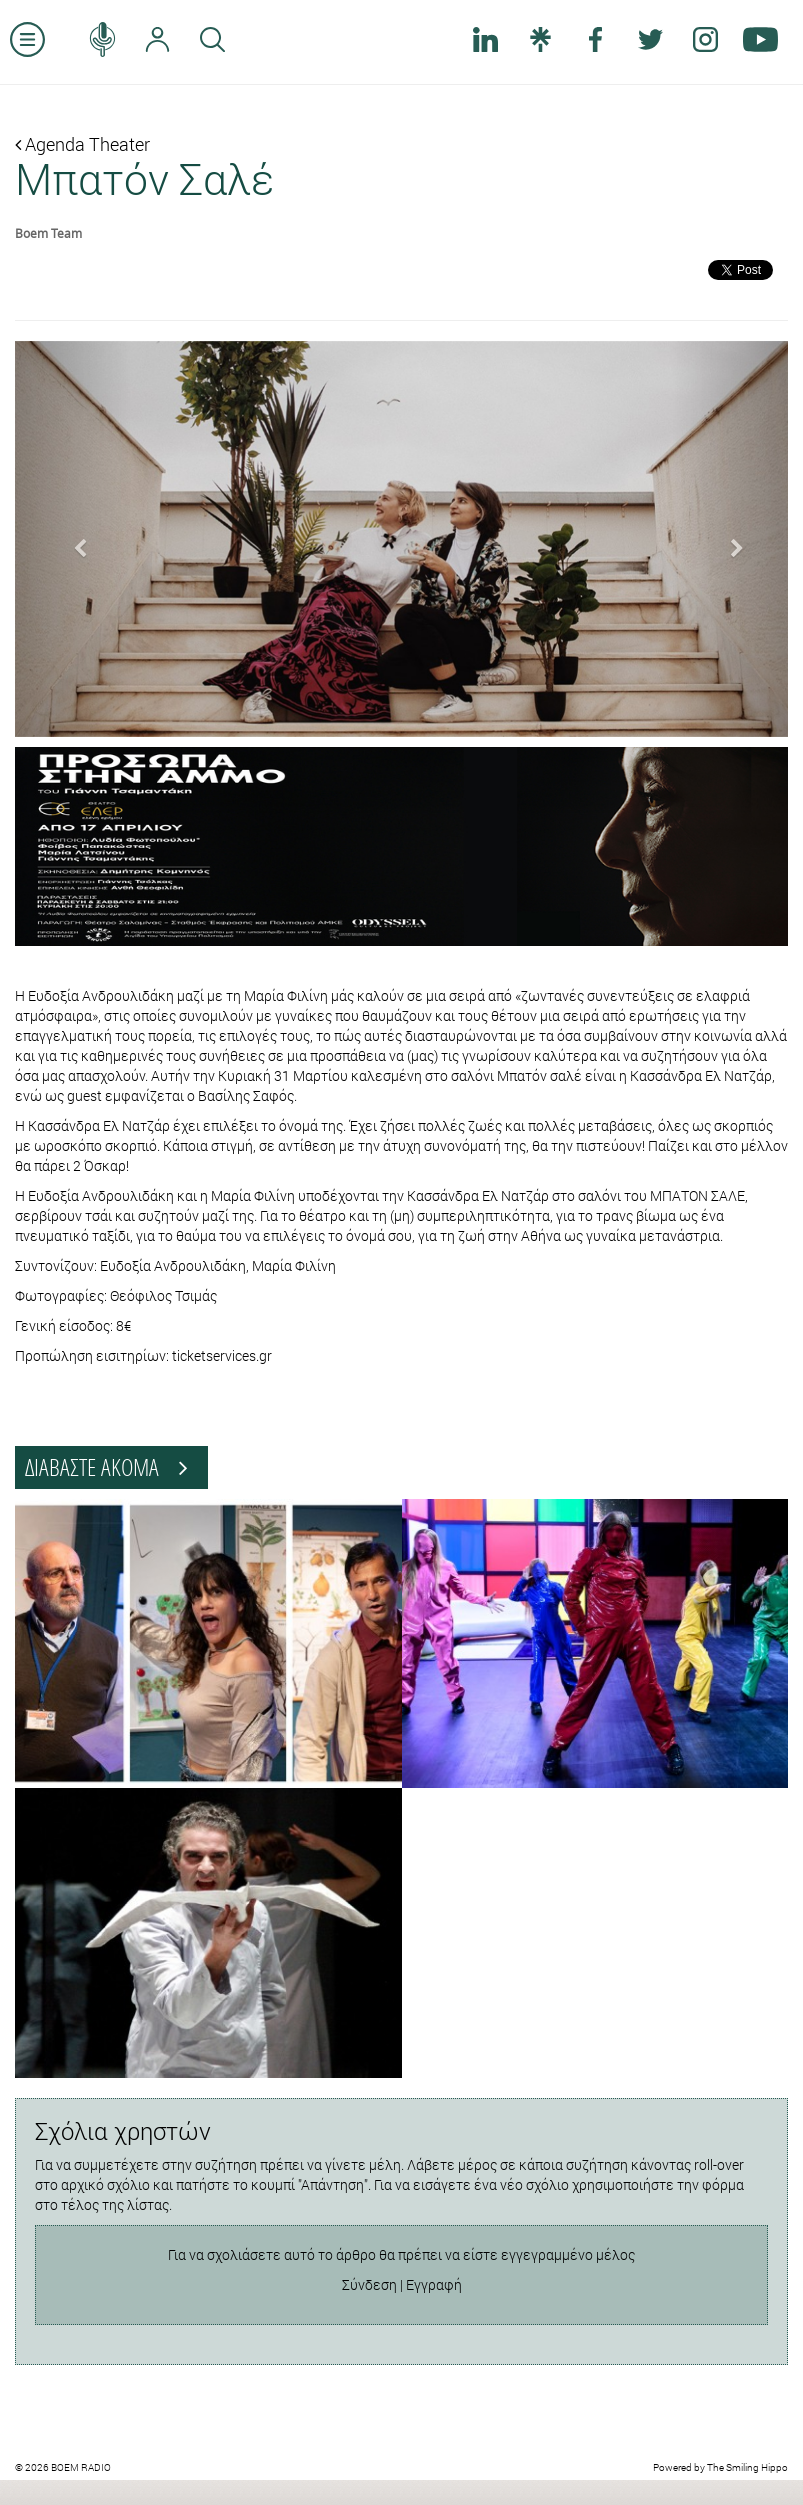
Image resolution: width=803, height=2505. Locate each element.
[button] (73, 539)
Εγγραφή (434, 2284)
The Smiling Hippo (747, 2467)
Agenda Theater (82, 144)
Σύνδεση (369, 2284)
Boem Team (48, 233)
